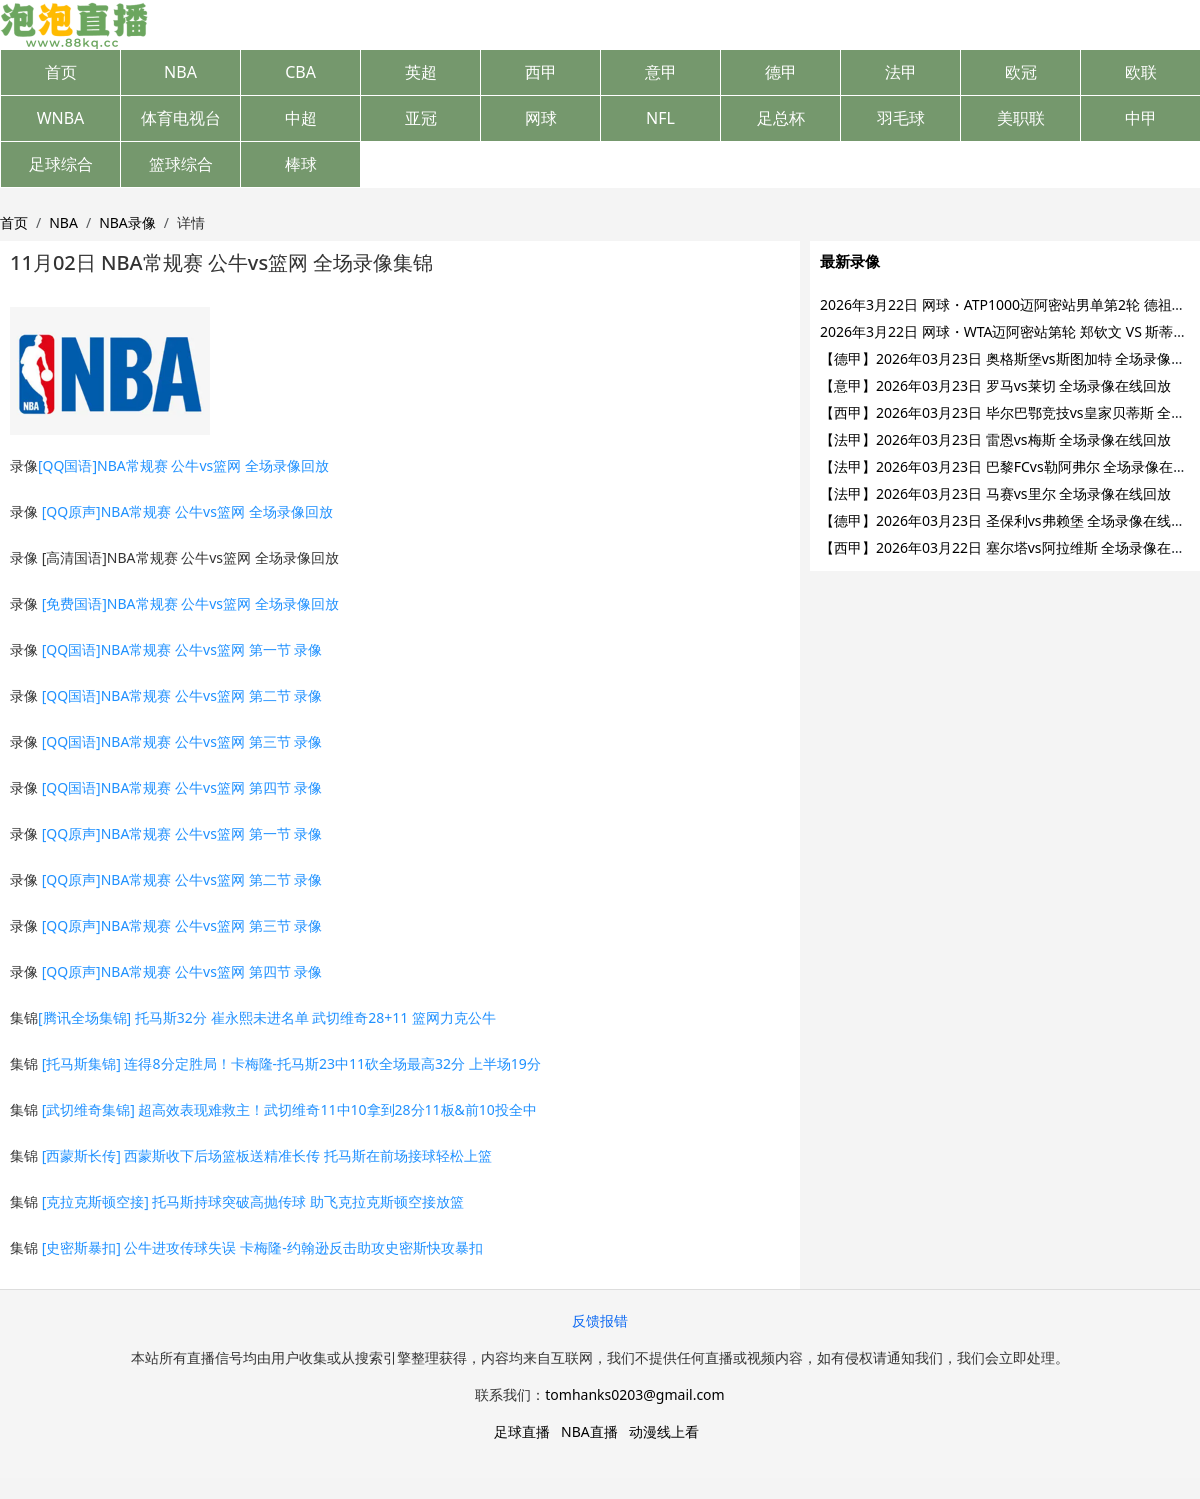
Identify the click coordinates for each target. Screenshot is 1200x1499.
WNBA (61, 118)
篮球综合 (181, 164)
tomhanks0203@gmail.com (634, 1394)
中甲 (1141, 118)
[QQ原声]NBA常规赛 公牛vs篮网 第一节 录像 (182, 833)
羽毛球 (901, 118)
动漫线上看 (664, 1431)
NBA (180, 72)
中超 (301, 118)
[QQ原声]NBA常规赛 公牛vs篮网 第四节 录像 (182, 971)
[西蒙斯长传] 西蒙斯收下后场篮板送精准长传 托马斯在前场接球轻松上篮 (267, 1155)
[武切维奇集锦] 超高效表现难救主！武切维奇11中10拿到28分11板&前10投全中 (289, 1109)
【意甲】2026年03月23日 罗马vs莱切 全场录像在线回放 (995, 385)
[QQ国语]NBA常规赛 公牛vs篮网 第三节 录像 (182, 741)
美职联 (1021, 118)
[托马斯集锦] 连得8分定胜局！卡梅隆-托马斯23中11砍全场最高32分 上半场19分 (291, 1063)
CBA (300, 72)
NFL (660, 118)
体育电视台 (181, 118)
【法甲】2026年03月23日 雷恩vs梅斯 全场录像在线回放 (995, 439)
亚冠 (421, 118)
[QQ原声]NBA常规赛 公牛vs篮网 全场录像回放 (187, 511)
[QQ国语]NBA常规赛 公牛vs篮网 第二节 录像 (182, 695)
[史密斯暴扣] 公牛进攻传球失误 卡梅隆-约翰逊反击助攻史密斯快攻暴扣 (262, 1247)
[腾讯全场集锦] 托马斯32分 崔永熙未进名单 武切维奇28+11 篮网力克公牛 (267, 1017)
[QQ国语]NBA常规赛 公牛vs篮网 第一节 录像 (182, 649)
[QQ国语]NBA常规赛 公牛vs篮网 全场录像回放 (183, 465)
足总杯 (781, 118)
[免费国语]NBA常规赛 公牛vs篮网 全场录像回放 (190, 603)
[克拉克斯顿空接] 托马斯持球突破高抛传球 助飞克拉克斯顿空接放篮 (253, 1201)
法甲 (901, 72)
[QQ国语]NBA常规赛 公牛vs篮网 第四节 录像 (182, 787)
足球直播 (522, 1431)
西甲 (541, 72)
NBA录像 (127, 222)
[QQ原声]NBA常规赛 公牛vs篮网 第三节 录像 (182, 925)
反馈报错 (600, 1320)
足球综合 (61, 164)
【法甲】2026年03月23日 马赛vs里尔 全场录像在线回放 (995, 493)
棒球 (301, 164)
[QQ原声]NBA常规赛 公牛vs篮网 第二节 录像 (182, 879)
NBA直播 (589, 1431)
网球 (541, 118)
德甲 (781, 72)
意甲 (661, 72)
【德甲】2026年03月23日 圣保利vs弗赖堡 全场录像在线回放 (1009, 520)
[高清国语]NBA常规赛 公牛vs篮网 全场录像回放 (190, 557)
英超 (421, 72)
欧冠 (1021, 72)
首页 (61, 72)
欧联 (1141, 72)
